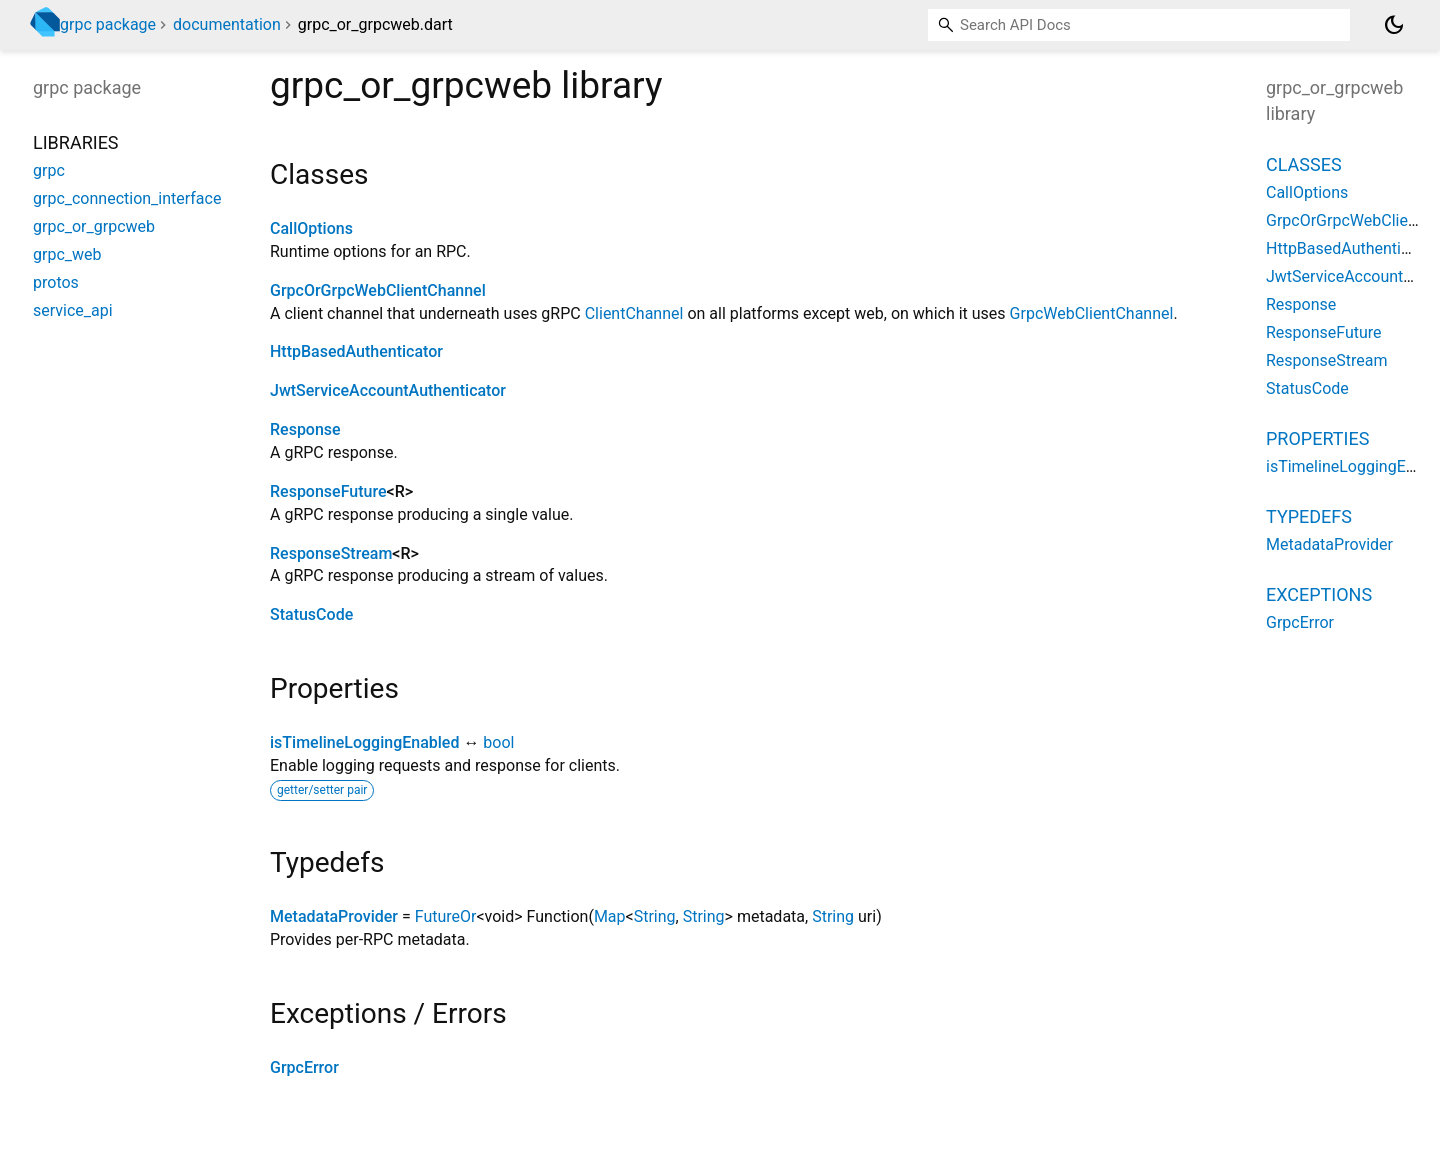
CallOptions (311, 228)
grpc (49, 170)
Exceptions (1319, 594)
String (655, 916)
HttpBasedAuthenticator (356, 351)
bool (498, 742)
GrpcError (304, 1067)
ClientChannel (634, 313)
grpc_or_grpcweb (94, 226)
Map (610, 916)
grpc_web (67, 254)
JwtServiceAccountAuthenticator (388, 390)
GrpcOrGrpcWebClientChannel (378, 290)
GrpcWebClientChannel (1092, 313)
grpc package (108, 24)
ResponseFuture (328, 491)
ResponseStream (331, 553)
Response (305, 429)
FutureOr (446, 916)
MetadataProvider (334, 916)
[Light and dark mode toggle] (1394, 25)
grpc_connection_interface (127, 198)
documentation (227, 24)
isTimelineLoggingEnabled (364, 742)
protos (56, 282)
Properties (1317, 438)
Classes (1304, 164)
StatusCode (311, 614)
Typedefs (1309, 516)
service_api (73, 310)
